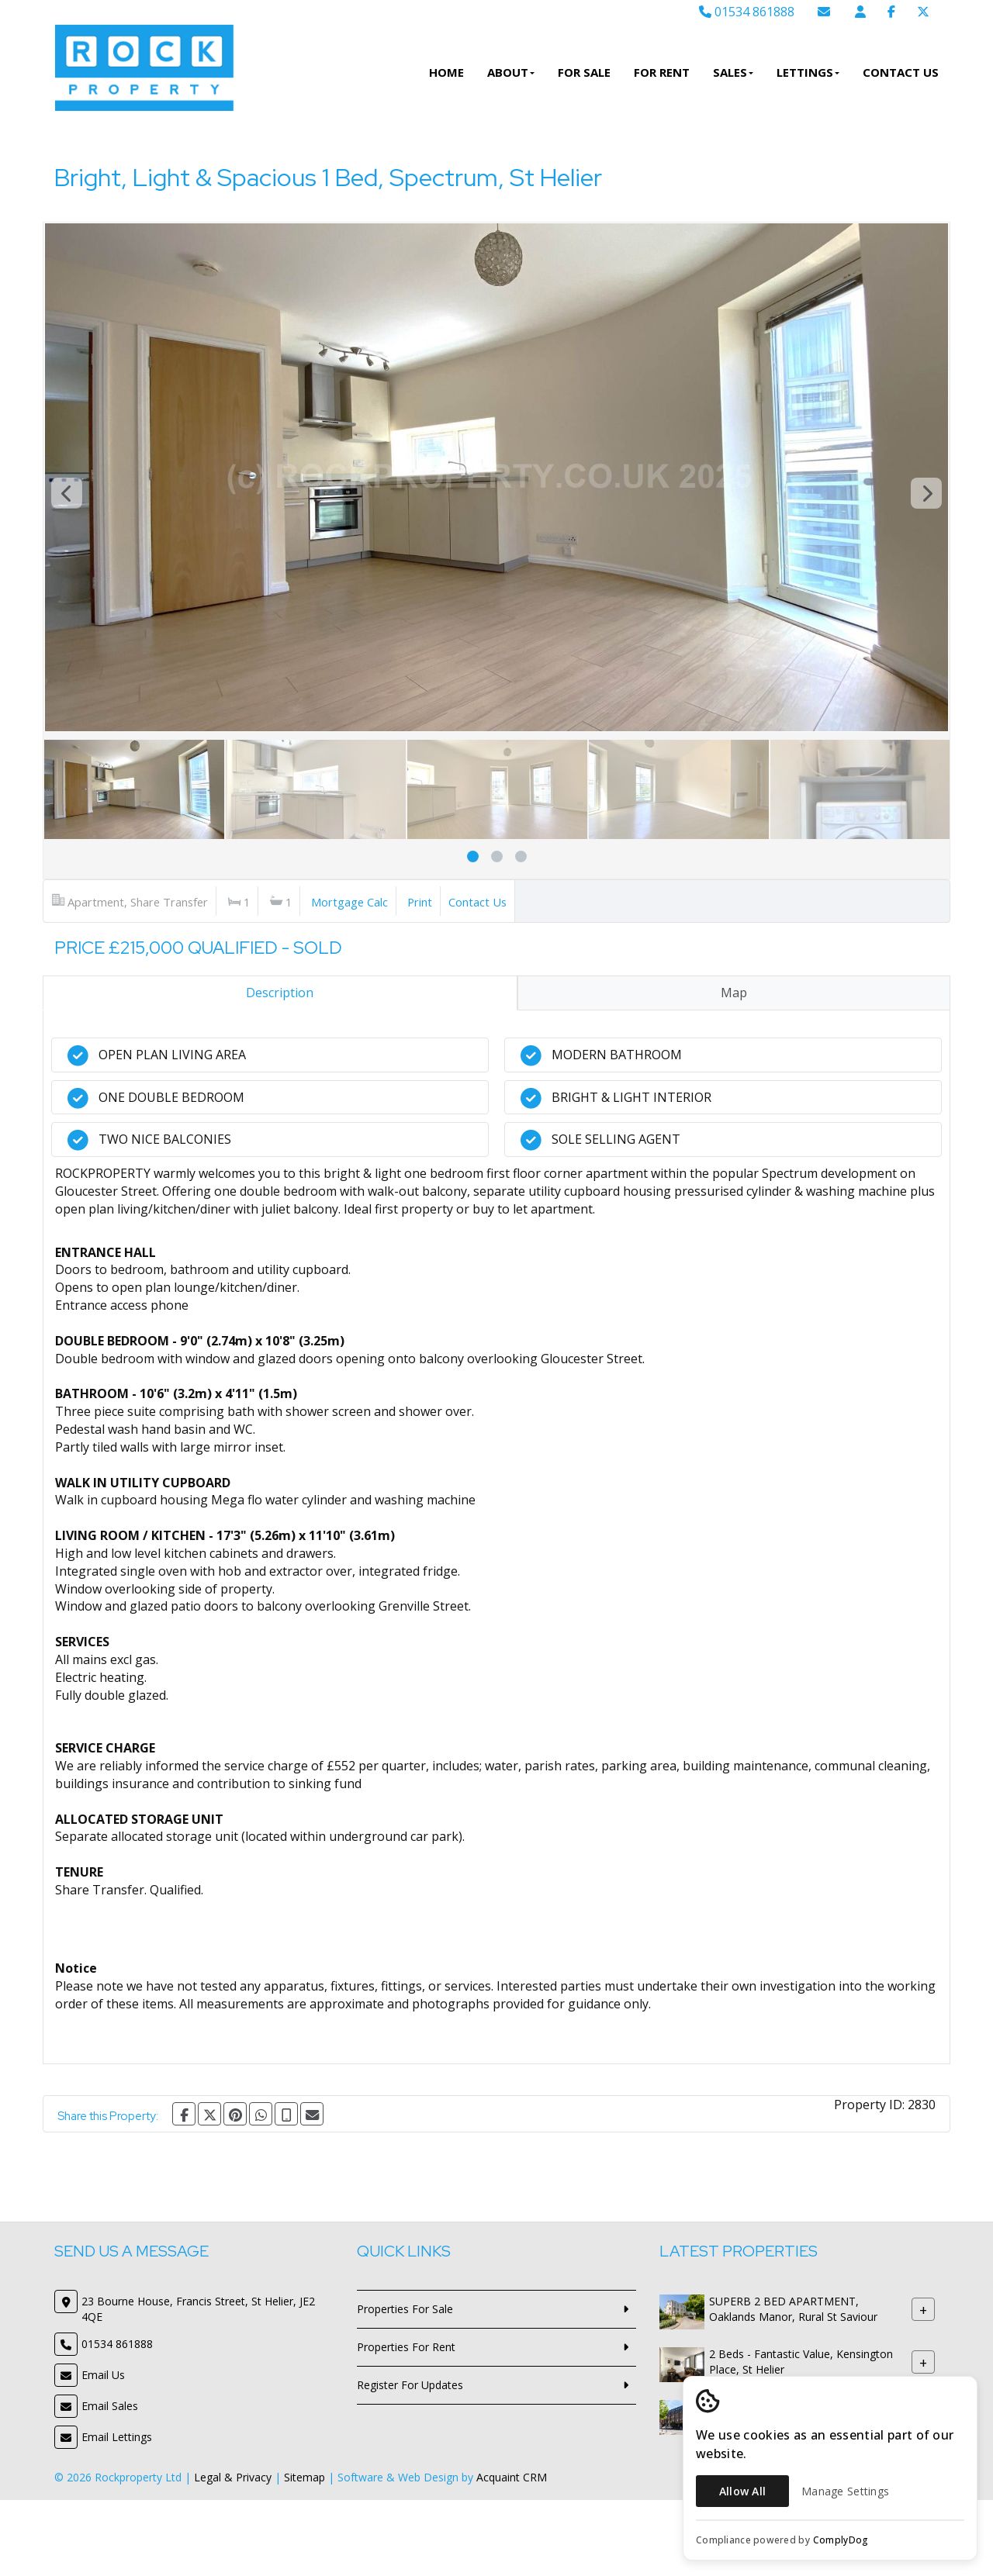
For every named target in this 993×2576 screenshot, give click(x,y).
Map (734, 992)
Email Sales (109, 2405)
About (511, 72)
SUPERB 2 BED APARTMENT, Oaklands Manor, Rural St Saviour (793, 2309)
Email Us (103, 2374)
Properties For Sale (405, 2308)
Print (419, 902)
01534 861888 (746, 11)
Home (446, 72)
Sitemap (304, 2477)
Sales (733, 72)
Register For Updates (410, 2384)
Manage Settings (845, 2491)
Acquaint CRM (511, 2477)
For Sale (584, 72)
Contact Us (901, 72)
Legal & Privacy (233, 2477)
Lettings (808, 72)
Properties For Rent (406, 2346)
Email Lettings (116, 2436)
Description (279, 992)
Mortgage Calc (349, 902)
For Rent (662, 72)
